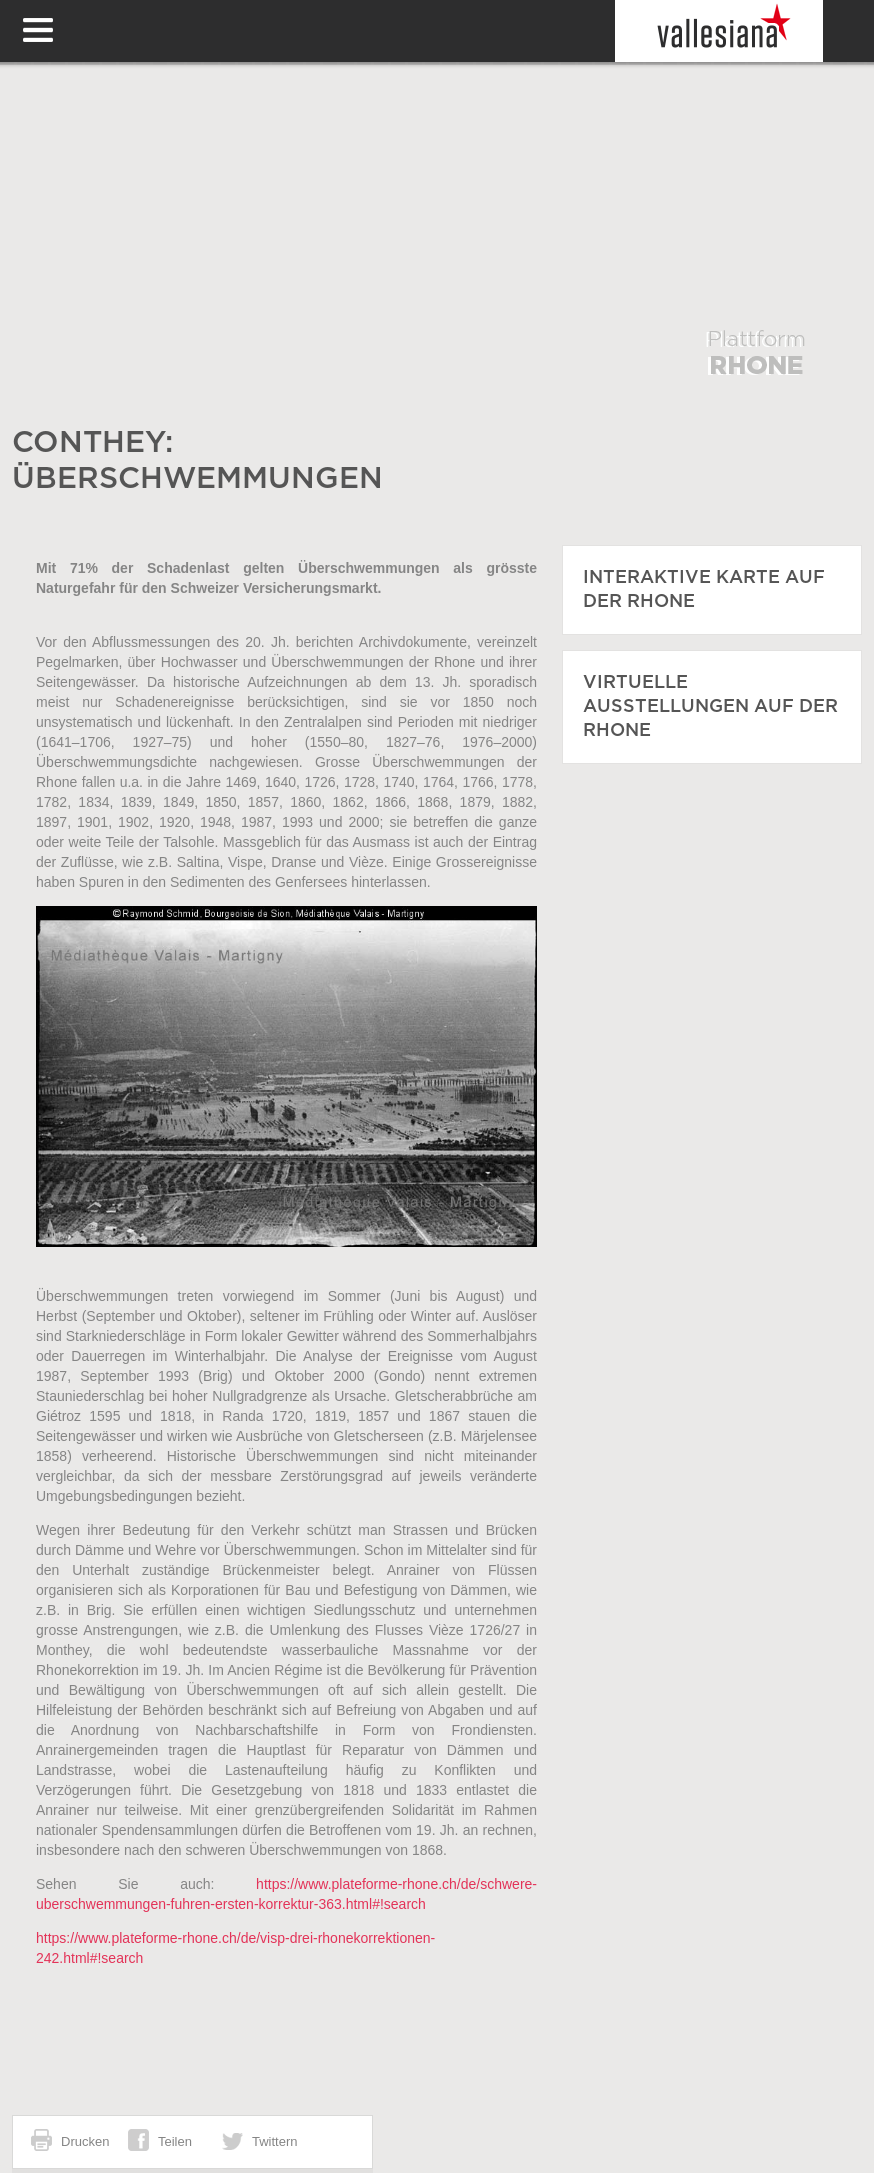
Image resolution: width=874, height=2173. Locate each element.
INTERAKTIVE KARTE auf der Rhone (704, 590)
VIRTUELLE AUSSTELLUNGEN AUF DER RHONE (710, 707)
